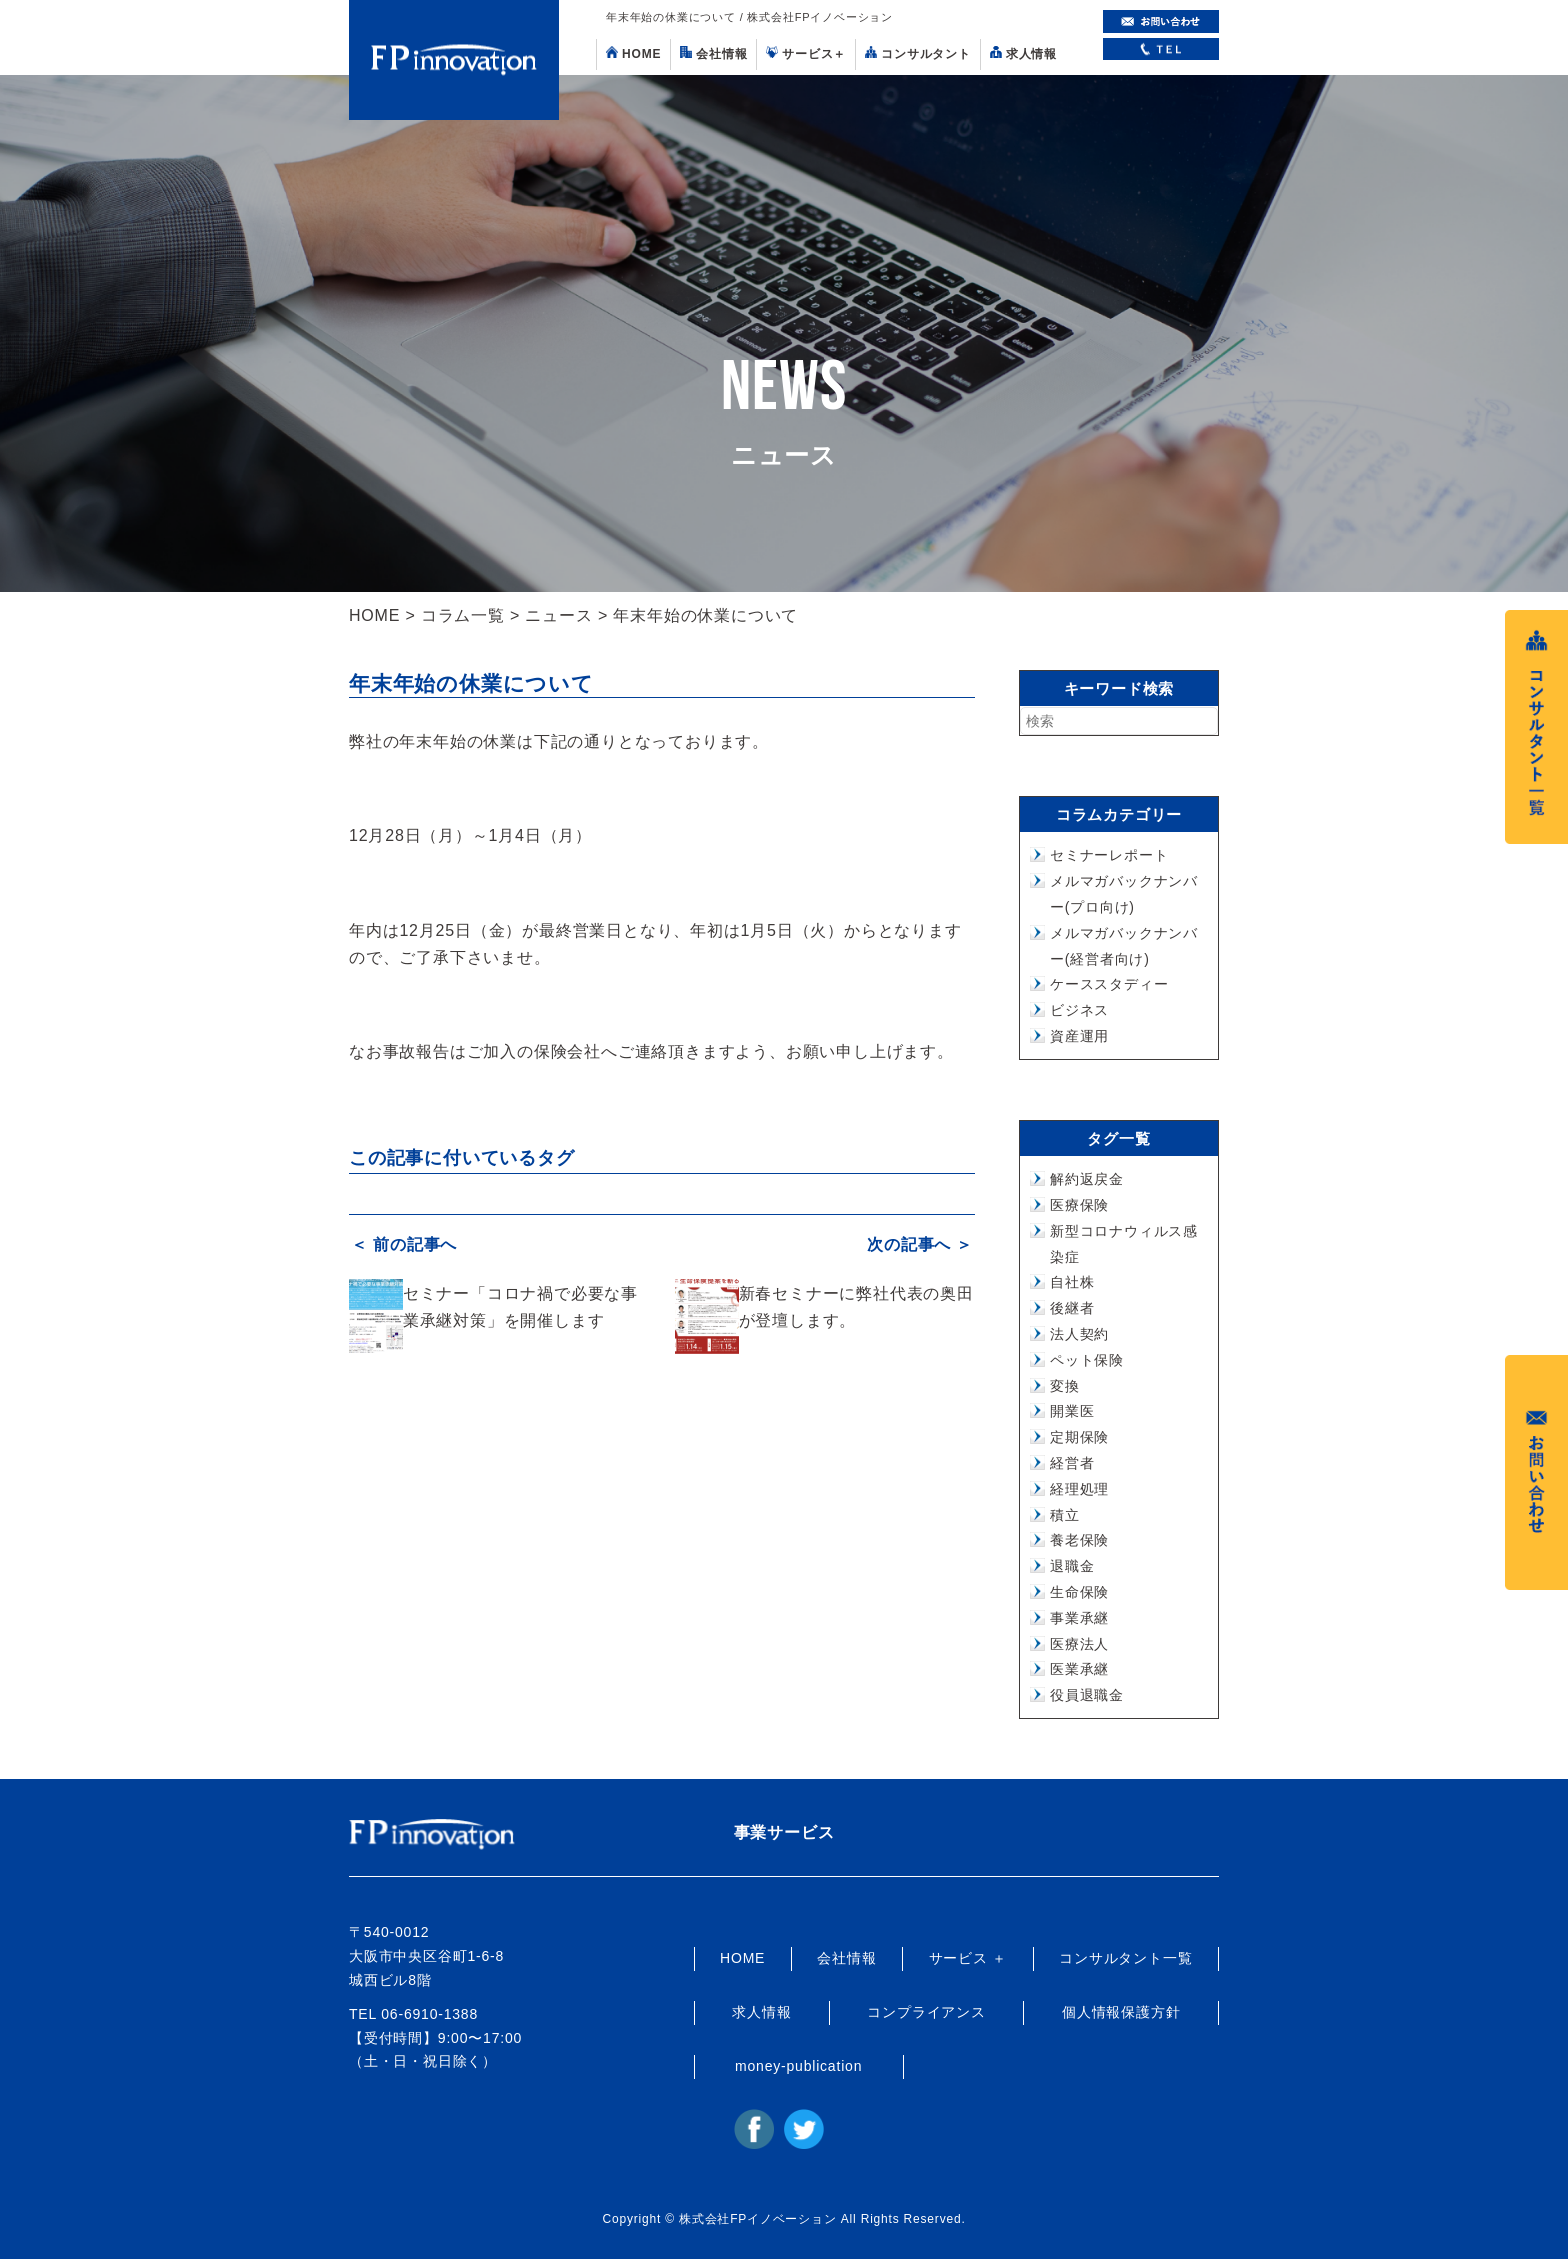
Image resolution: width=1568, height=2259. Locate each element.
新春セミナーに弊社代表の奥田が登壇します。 (856, 1304)
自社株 (1072, 1282)
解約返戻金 (1087, 1179)
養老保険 (1079, 1540)
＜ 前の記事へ (402, 1243)
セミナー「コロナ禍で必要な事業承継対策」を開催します (520, 1304)
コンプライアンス (926, 2012)
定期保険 (1079, 1437)
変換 (1065, 1386)
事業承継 (1079, 1618)
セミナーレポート (1109, 855)
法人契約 (1079, 1334)
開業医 (1072, 1411)
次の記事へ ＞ (922, 1243)
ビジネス (1079, 1010)
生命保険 (1079, 1592)
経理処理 (1079, 1489)
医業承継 (1079, 1669)
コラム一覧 (463, 615)
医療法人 (1079, 1644)
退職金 (1072, 1566)
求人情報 (1023, 53)
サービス (806, 53)
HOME (633, 53)
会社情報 (713, 53)
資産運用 (1079, 1036)
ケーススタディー (1109, 984)
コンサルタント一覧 (1125, 1958)
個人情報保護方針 (1121, 2012)
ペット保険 (1087, 1360)
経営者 (1072, 1463)
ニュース (558, 615)
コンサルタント (918, 53)
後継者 (1072, 1308)
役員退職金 (1087, 1695)
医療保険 (1079, 1205)
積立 (1065, 1515)
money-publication (798, 2066)
